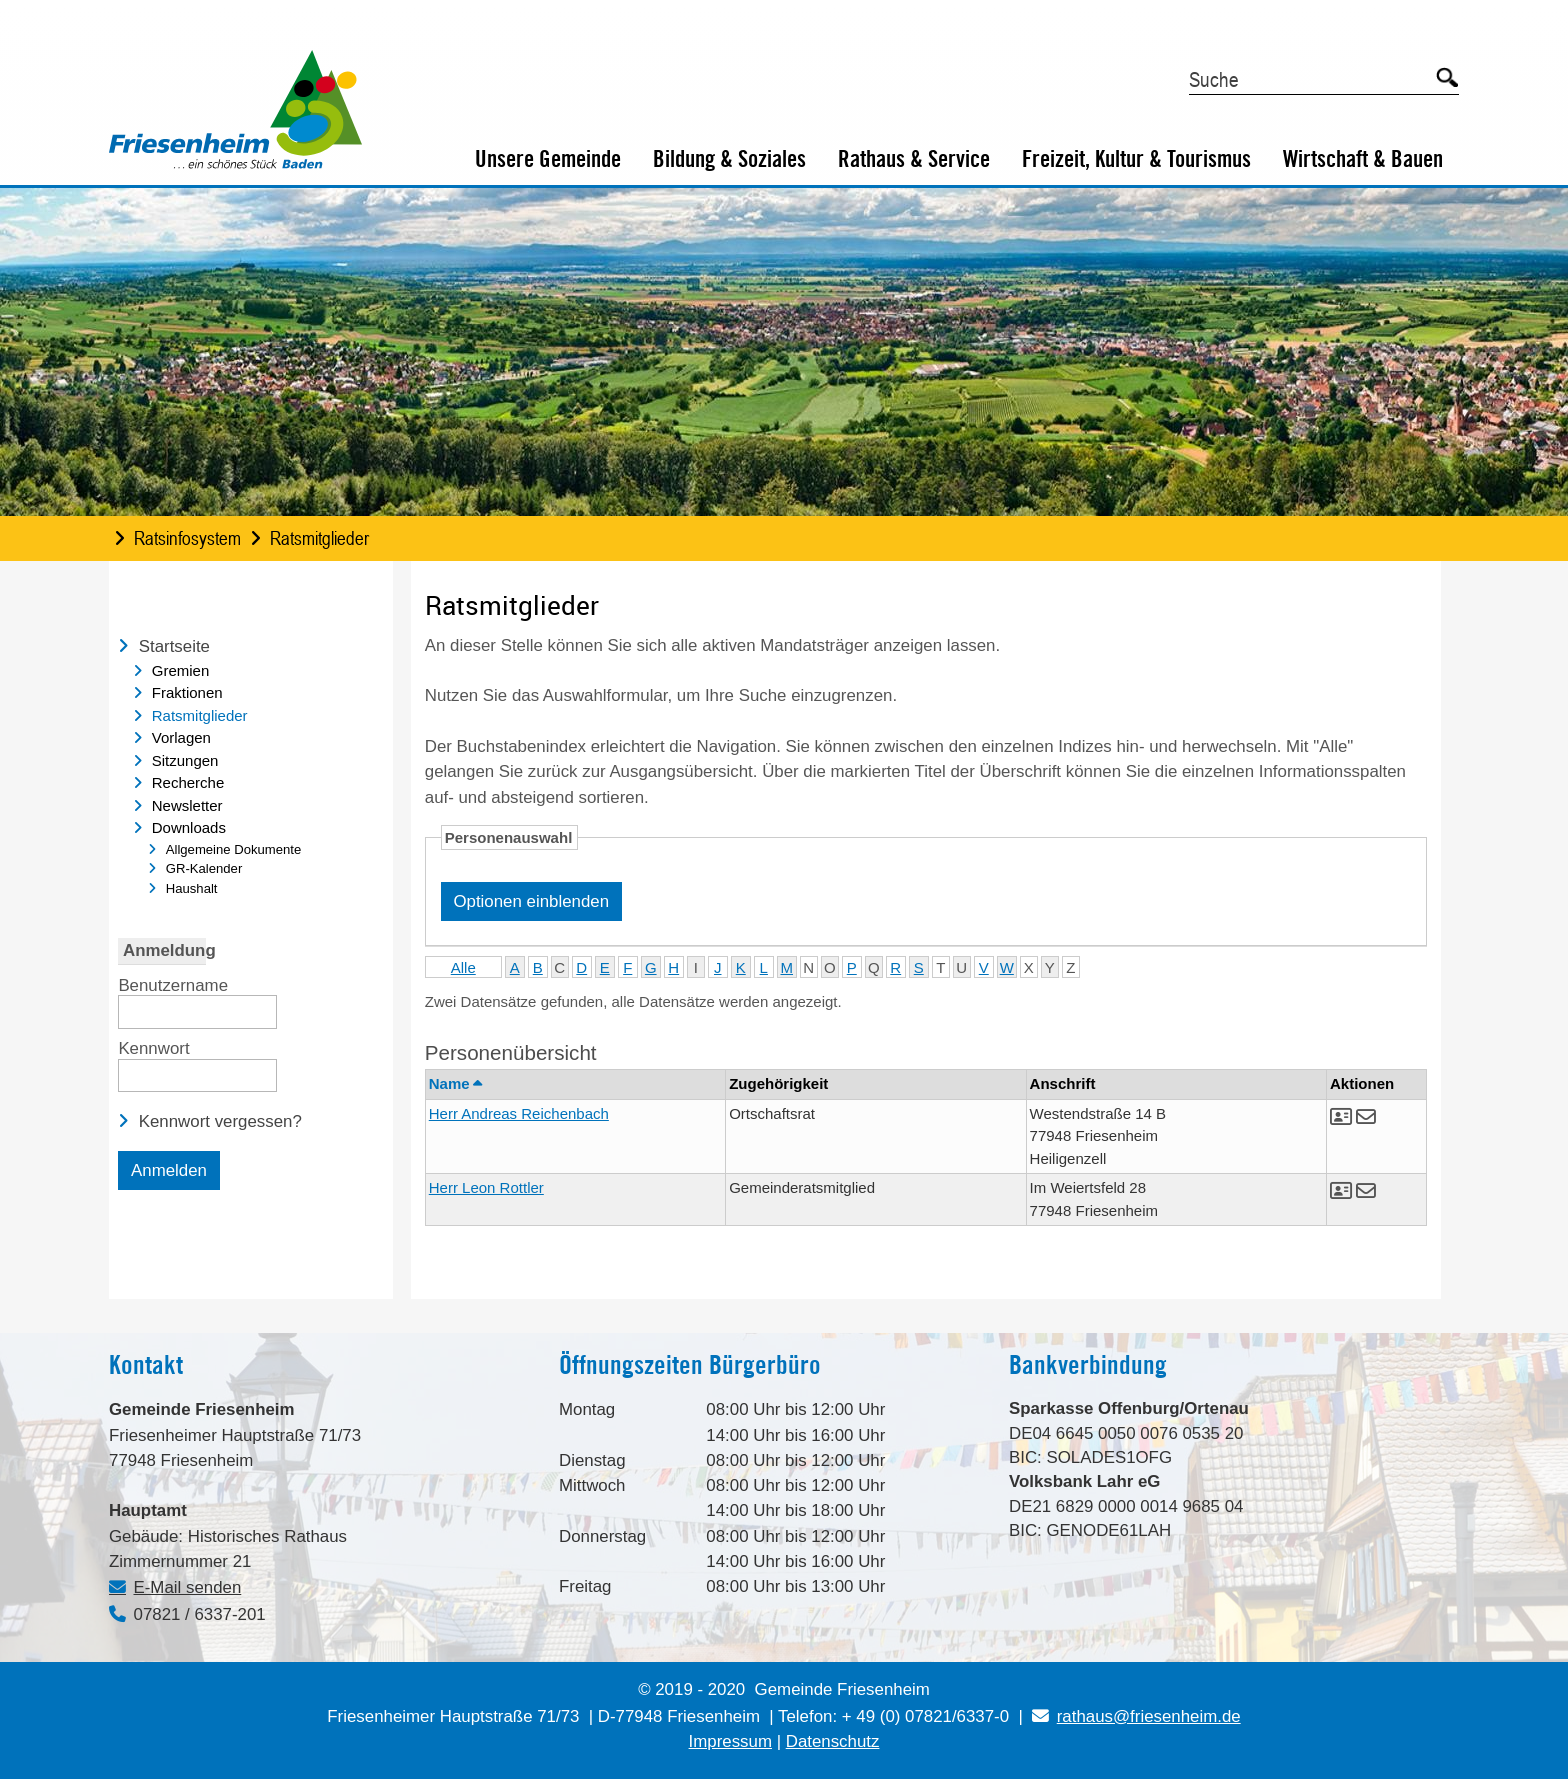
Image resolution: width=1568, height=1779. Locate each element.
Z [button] (1070, 967)
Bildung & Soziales (729, 159)
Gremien (181, 670)
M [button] (787, 967)
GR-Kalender (204, 868)
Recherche (188, 782)
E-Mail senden (188, 1587)
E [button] (605, 967)
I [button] (696, 967)
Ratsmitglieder (319, 537)
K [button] (741, 967)
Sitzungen (185, 760)
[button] (1343, 1118)
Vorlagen (181, 737)
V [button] (984, 967)
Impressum (730, 1741)
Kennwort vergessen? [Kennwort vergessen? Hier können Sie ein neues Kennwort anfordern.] (220, 1121)
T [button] (940, 967)
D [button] (581, 967)
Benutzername (173, 984)
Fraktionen (187, 692)
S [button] (919, 967)
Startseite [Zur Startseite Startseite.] (174, 646)
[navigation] (251, 770)
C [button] (559, 967)
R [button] (895, 967)
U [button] (961, 967)
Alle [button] (463, 967)
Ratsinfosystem (187, 537)
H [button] (673, 967)
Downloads (189, 827)
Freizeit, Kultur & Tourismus (1136, 159)
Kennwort (153, 1047)
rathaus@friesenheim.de (1136, 1716)
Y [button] (1050, 967)
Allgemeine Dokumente (234, 849)
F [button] (627, 967)
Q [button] (874, 967)
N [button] (808, 967)
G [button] (651, 967)
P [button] (852, 967)
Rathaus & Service (914, 159)
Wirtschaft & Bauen (1363, 159)
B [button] (538, 967)
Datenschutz (833, 1741)
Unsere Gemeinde (548, 159)
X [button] (1029, 967)
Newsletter (187, 805)
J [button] (718, 967)
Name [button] (454, 1083)
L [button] (764, 967)
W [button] (1007, 967)
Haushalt (192, 888)
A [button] (515, 967)
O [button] (830, 967)
